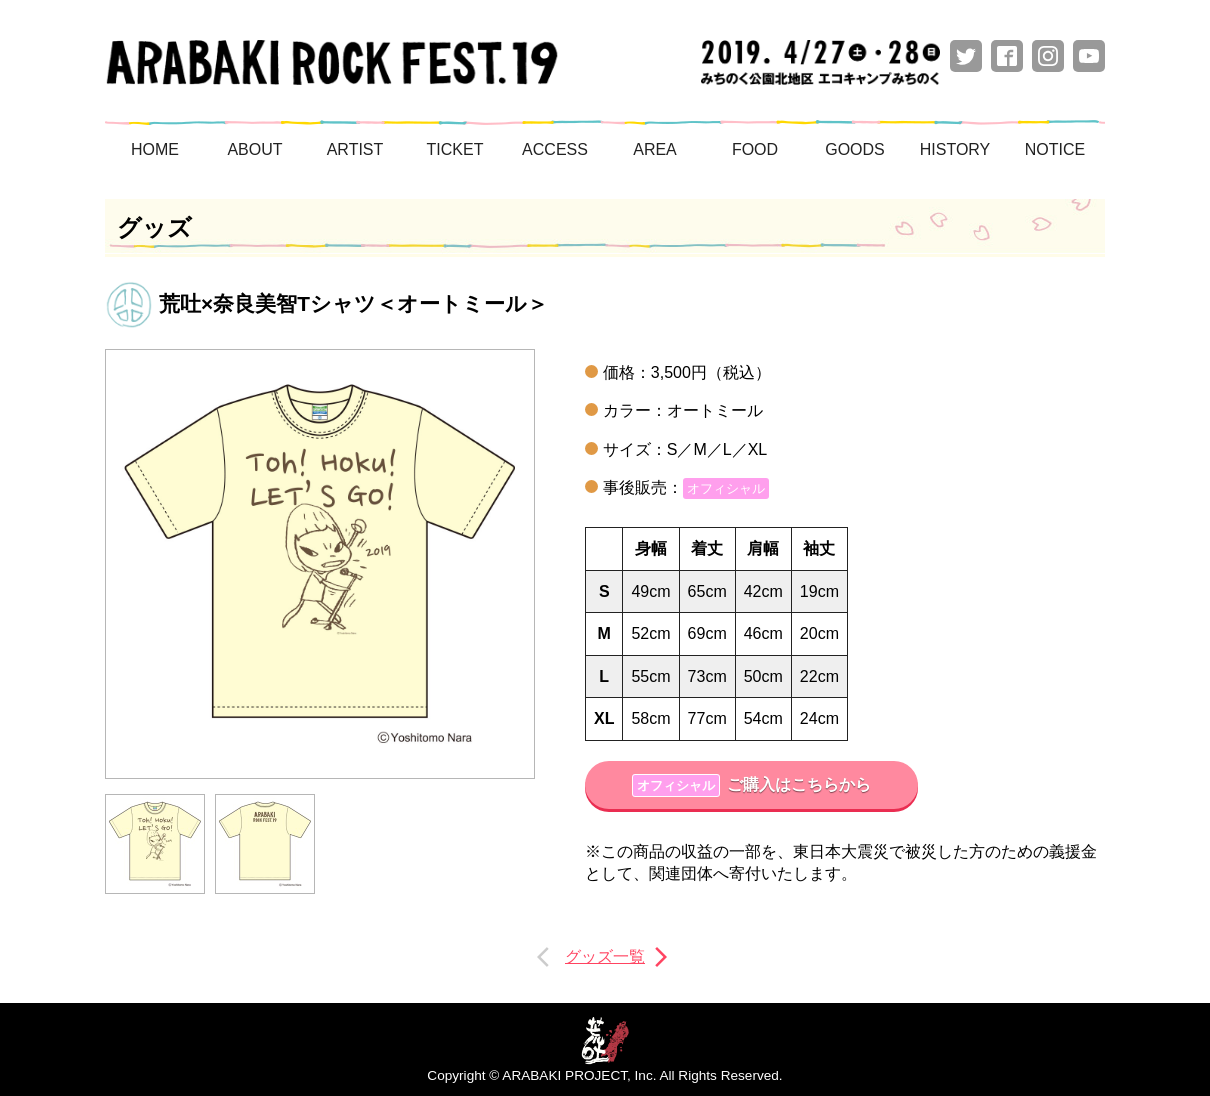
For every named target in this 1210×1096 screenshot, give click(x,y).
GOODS (855, 149)
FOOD (755, 149)
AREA (655, 149)
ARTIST (355, 149)
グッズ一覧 (605, 956)
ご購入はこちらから (751, 785)
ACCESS (555, 149)
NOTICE (1055, 149)
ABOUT (254, 149)
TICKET (455, 149)
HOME (155, 149)
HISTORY (955, 149)
